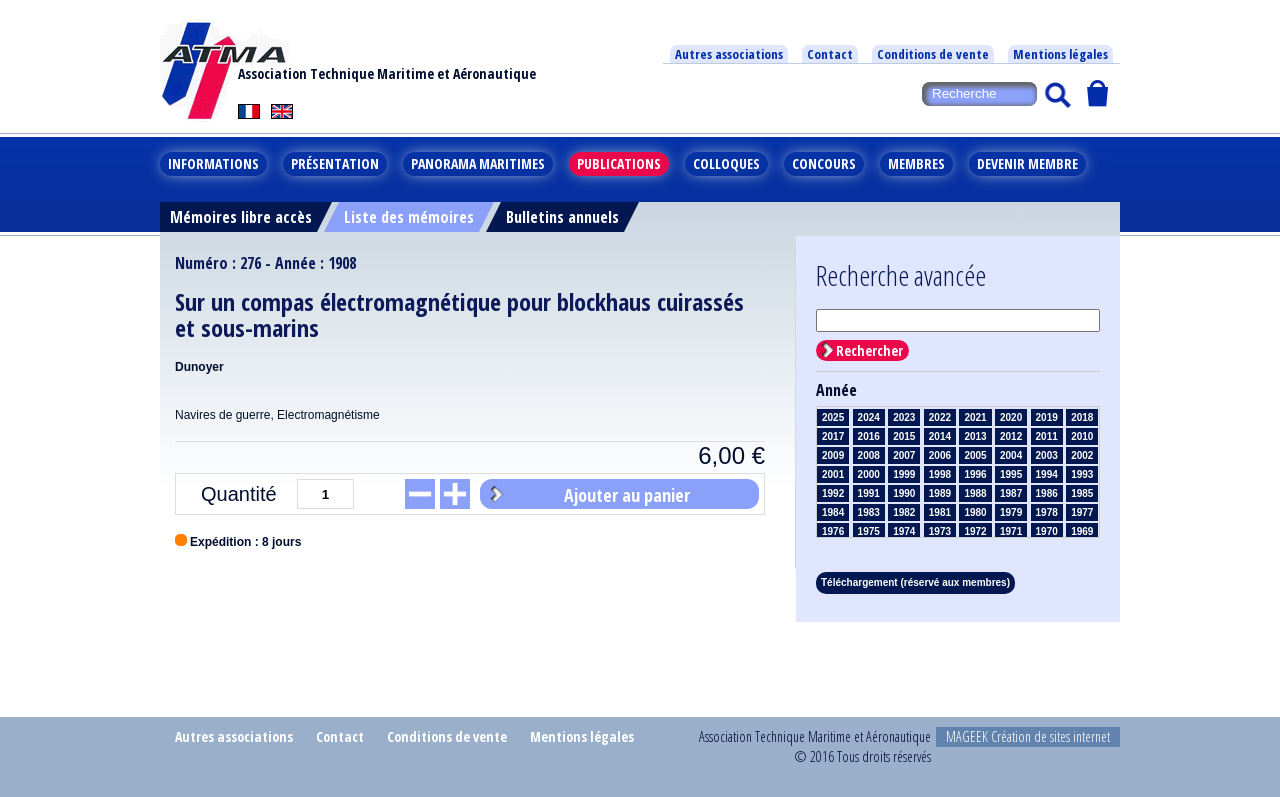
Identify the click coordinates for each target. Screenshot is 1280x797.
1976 (833, 531)
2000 (869, 474)
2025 (833, 417)
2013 (975, 436)
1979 (1011, 512)
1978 (1047, 512)
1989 (940, 493)
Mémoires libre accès (241, 217)
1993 (1082, 474)
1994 (1047, 474)
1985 (1082, 493)
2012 (1011, 436)
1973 (940, 531)
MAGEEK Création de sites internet (1028, 736)
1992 (833, 493)
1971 (1011, 531)
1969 (1082, 531)
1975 (869, 531)
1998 (940, 474)
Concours (824, 163)
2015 (904, 436)
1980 (975, 512)
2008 (869, 455)
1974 (904, 531)
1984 (833, 512)
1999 (904, 474)
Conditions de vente (933, 54)
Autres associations (729, 54)
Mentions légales (1060, 54)
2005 (975, 455)
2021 (975, 417)
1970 (1047, 531)
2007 (904, 455)
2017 (833, 436)
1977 (1082, 512)
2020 (1011, 417)
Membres (916, 163)
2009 (833, 455)
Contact (830, 54)
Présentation (335, 163)
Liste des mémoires (409, 217)
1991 (869, 493)
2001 (833, 474)
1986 (1047, 493)
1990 (904, 493)
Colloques (726, 163)
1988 (975, 493)
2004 (1011, 455)
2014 (940, 436)
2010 (1082, 436)
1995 (1011, 474)
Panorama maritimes (478, 163)
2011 (1047, 436)
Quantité (239, 494)
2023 (904, 417)
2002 (1082, 455)
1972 (975, 531)
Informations (213, 163)
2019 (1047, 417)
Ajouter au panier (627, 495)
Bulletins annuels (562, 217)
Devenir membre (1027, 163)
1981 (940, 512)
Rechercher (869, 350)
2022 (940, 417)
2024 (869, 417)
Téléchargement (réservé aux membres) (915, 582)
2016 (869, 436)
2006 (940, 455)
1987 (1011, 493)
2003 (1047, 455)
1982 (904, 512)
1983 (869, 512)
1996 (975, 474)
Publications (619, 163)
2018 (1082, 417)
